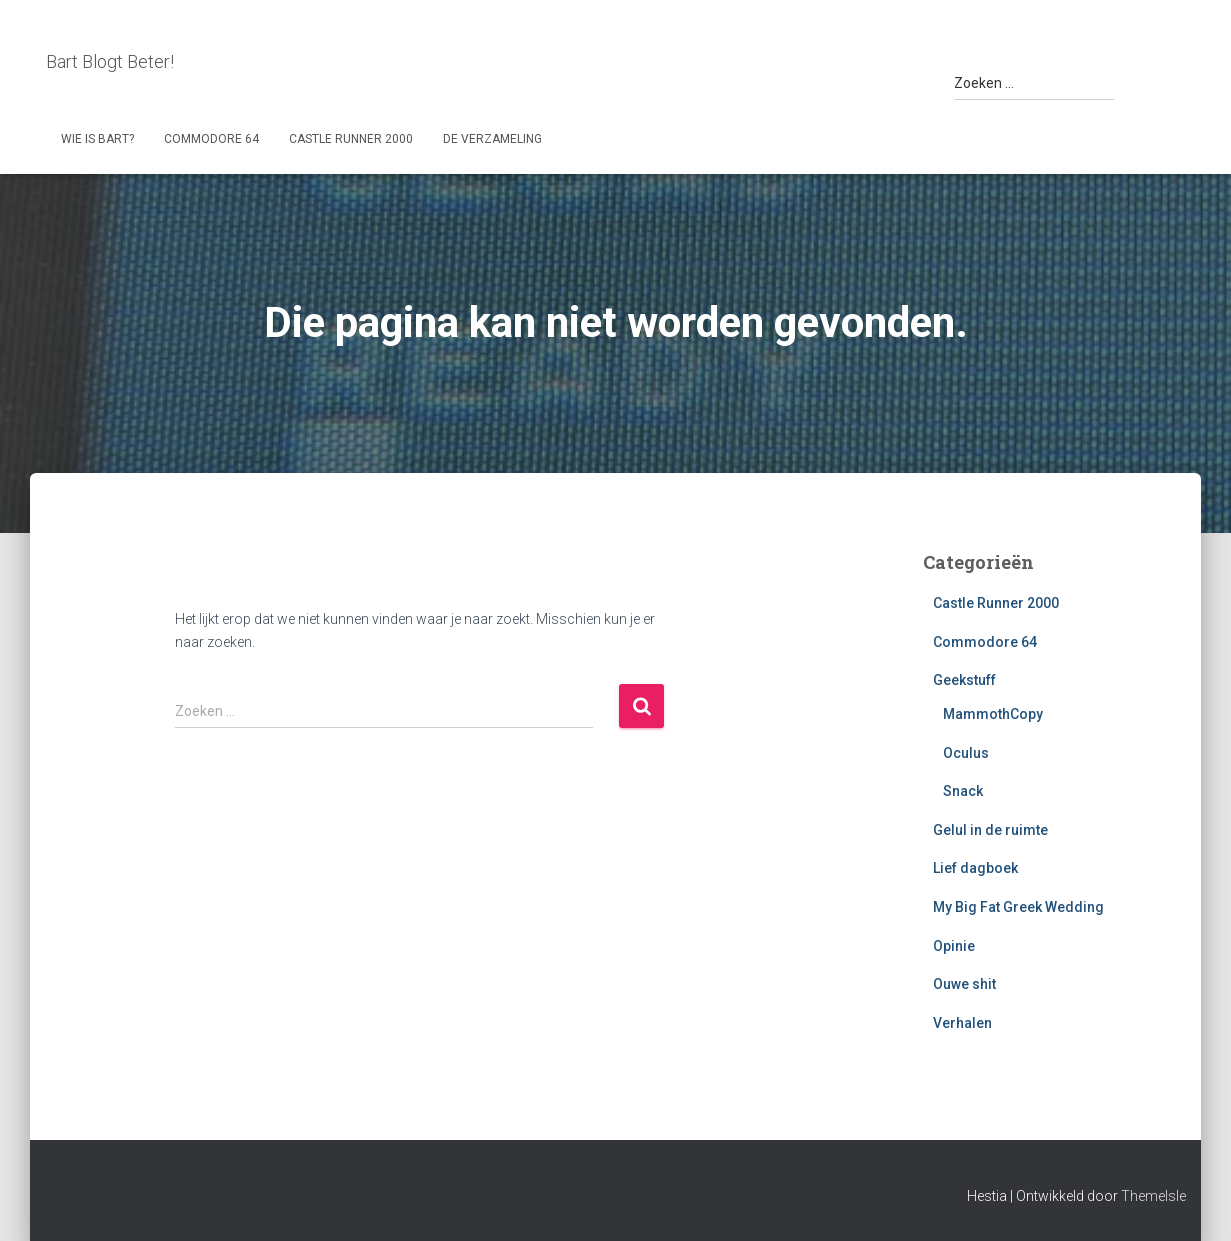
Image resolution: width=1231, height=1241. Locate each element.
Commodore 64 (211, 139)
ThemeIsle (1153, 1196)
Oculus (966, 753)
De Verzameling (492, 139)
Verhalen (962, 1023)
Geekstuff (964, 680)
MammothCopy (993, 714)
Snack (963, 791)
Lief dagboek (975, 868)
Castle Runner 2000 (351, 139)
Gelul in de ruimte (990, 830)
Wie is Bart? (97, 139)
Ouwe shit (964, 984)
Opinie (954, 946)
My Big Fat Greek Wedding (1018, 907)
